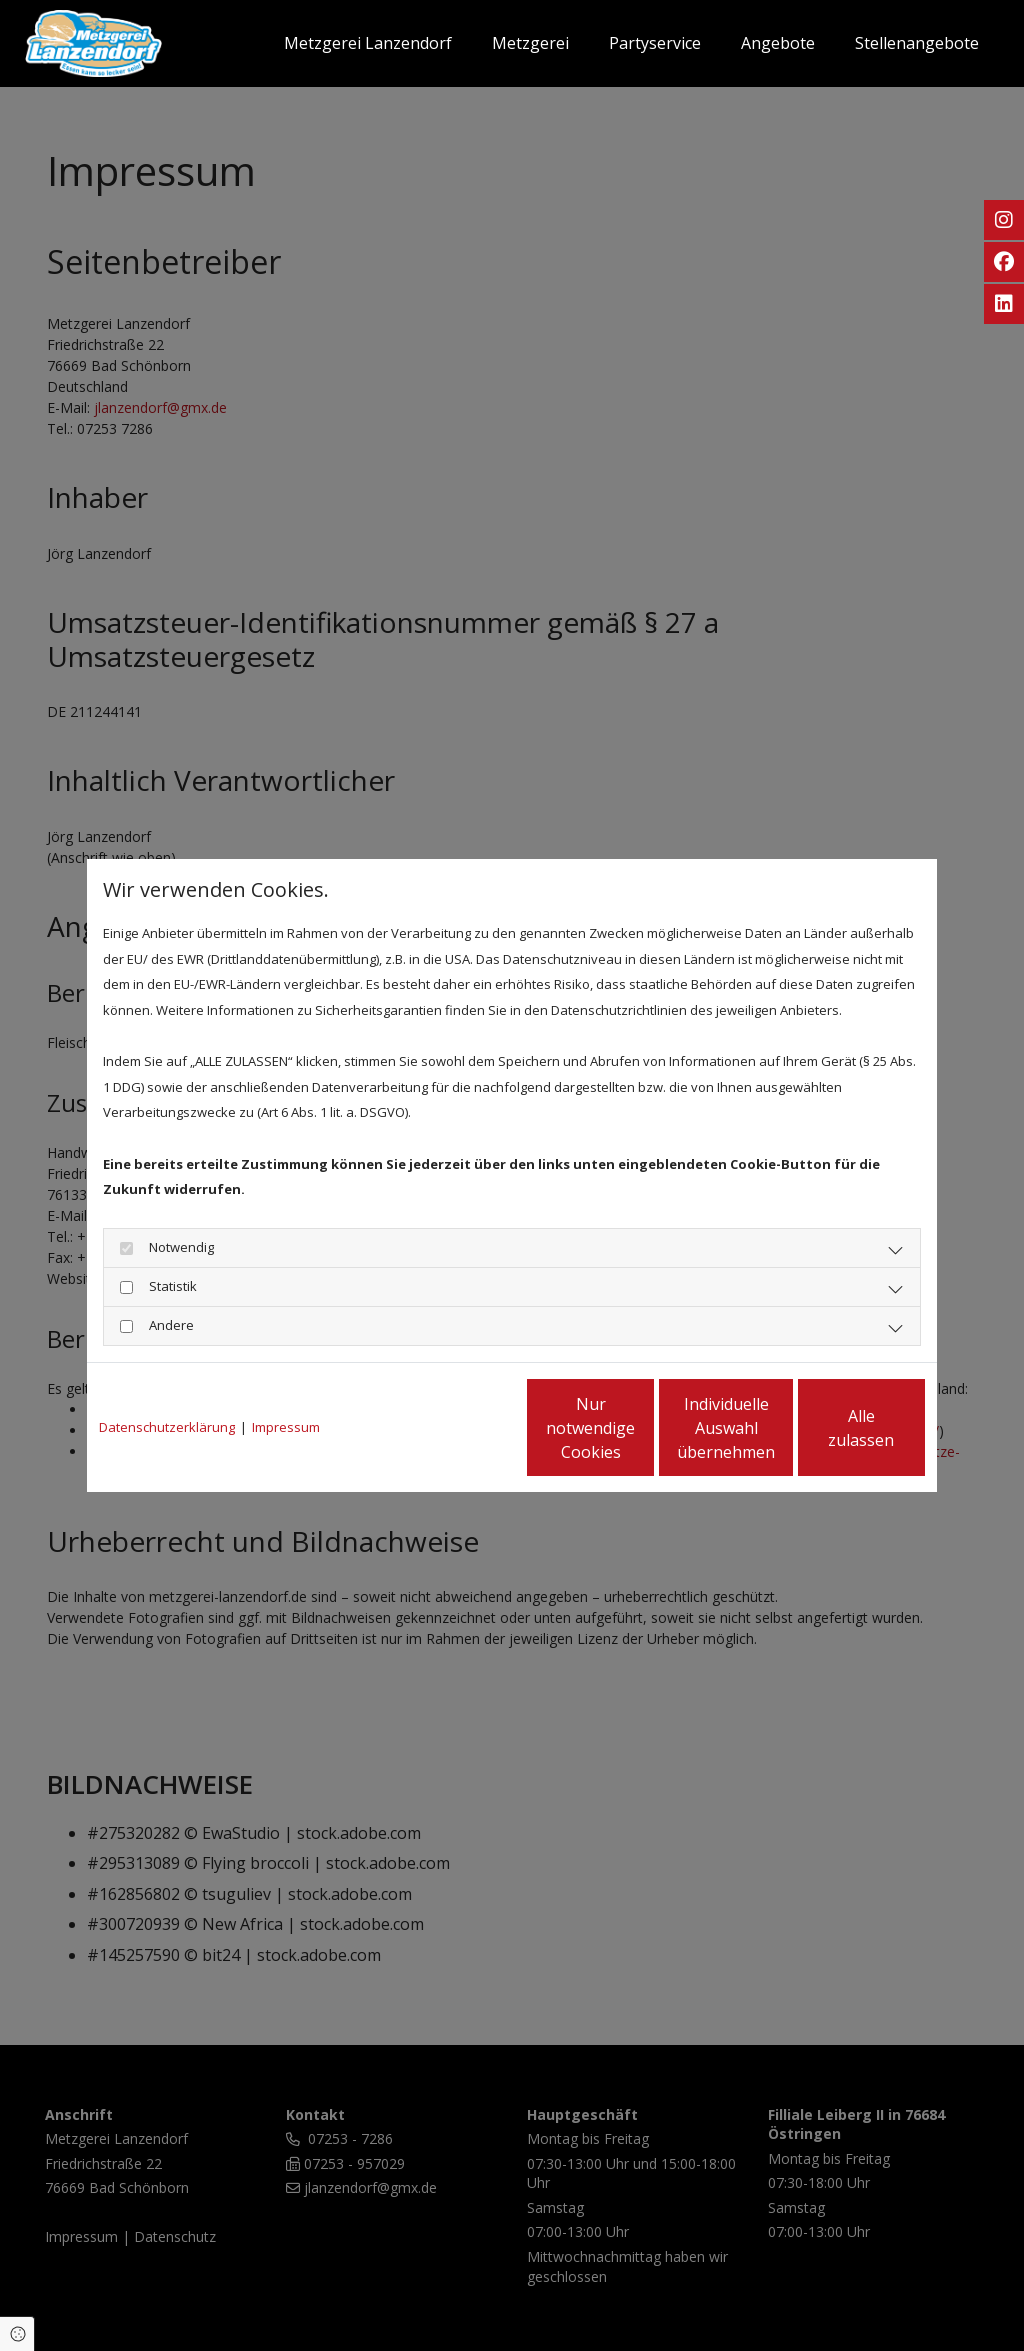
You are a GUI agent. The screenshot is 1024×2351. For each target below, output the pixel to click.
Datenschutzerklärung (167, 1427)
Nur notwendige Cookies (452, 1428)
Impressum (286, 1427)
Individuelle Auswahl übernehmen (643, 1428)
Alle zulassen (832, 1428)
